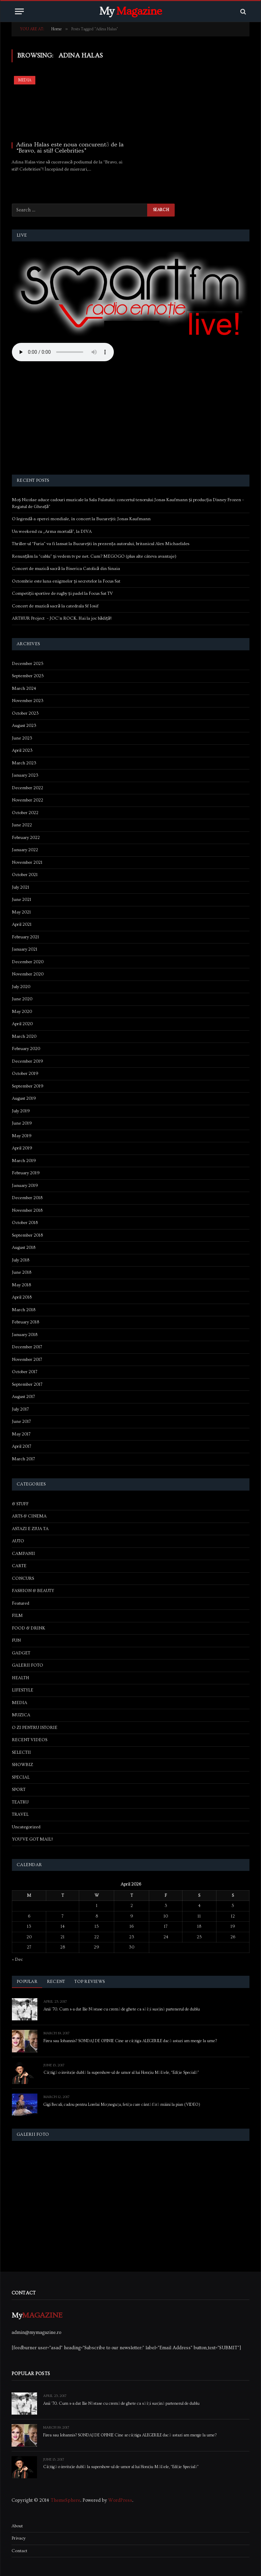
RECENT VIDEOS (29, 1739)
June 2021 (21, 899)
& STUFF (20, 1503)
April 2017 (21, 1446)
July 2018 (20, 1260)
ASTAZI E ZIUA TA (30, 1528)
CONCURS (23, 1578)
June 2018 (21, 1272)
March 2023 (24, 763)
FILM (17, 1615)
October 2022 (25, 812)
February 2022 (26, 837)
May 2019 (22, 1135)
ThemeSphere (65, 2500)
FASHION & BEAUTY (33, 1590)
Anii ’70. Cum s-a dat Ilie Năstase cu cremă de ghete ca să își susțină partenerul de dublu (122, 2009)
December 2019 (27, 1061)
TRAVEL (20, 1814)
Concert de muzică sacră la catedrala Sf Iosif (55, 606)
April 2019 (22, 1148)
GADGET (21, 1653)
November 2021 (27, 862)
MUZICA (21, 1715)
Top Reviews (89, 1981)
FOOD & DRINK (28, 1628)
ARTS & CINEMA (29, 1516)
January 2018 (24, 1334)
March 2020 (24, 1036)
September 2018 (27, 1235)
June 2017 (21, 1421)
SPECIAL (21, 1777)
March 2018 (23, 1309)
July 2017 (20, 1409)
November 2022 (27, 800)
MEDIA (24, 80)
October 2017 (24, 1371)
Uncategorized (26, 1827)
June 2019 (22, 1123)
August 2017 (23, 1396)
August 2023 (24, 725)
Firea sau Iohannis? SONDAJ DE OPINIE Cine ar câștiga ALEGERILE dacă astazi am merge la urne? (130, 2041)
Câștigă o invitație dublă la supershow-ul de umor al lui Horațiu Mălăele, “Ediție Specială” (121, 2073)
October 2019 (25, 1073)
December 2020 (28, 961)
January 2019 (25, 1185)
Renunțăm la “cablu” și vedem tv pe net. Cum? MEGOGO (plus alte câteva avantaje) (94, 556)
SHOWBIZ (22, 1764)
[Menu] (19, 11)
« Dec (17, 1959)
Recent (56, 1981)
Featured (20, 1603)
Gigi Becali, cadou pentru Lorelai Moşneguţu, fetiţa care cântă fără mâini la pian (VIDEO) (122, 2105)
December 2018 (27, 1197)
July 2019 (21, 1111)
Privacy (18, 2538)
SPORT (18, 1789)
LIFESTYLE (22, 1690)
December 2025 (28, 663)
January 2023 (25, 775)
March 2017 (23, 1459)
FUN (16, 1640)
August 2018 (23, 1247)
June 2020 (22, 999)
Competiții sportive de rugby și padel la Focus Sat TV (62, 593)
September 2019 (28, 1086)
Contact (19, 2550)
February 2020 (26, 1048)
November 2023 (28, 700)
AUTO (18, 1541)
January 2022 (25, 849)
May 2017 (21, 1434)
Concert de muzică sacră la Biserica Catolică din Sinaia (66, 568)
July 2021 (20, 887)
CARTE (19, 1565)
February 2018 (25, 1322)
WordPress (120, 2500)
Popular (27, 1981)
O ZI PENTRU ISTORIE (34, 1727)
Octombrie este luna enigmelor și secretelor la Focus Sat (66, 581)
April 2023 (22, 750)
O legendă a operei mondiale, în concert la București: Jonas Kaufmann (81, 518)
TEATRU (20, 1802)
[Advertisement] (131, 419)
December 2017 (27, 1347)
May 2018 (21, 1285)
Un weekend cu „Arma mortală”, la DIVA (52, 531)
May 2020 (22, 1011)
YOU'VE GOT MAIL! (32, 1839)
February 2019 (26, 1173)
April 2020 (22, 1023)
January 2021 (24, 949)
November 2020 (28, 974)
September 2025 (28, 675)
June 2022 (22, 825)
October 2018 (25, 1222)
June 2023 (22, 738)
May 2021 (21, 912)
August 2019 (24, 1098)
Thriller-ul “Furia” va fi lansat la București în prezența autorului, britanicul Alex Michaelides (100, 543)
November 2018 (27, 1210)
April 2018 (22, 1297)
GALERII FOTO (27, 1665)
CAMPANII (23, 1553)
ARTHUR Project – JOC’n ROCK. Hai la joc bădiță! (61, 618)
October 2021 (25, 874)
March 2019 (24, 1160)
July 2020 (21, 986)
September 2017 (27, 1384)
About (17, 2526)
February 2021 (25, 937)
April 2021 (22, 924)
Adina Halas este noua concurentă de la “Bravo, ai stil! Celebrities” (70, 148)
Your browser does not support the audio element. (63, 352)
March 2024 (24, 688)
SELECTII (21, 1752)
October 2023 (25, 713)
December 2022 (27, 787)
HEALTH (20, 1677)
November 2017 (27, 1359)
